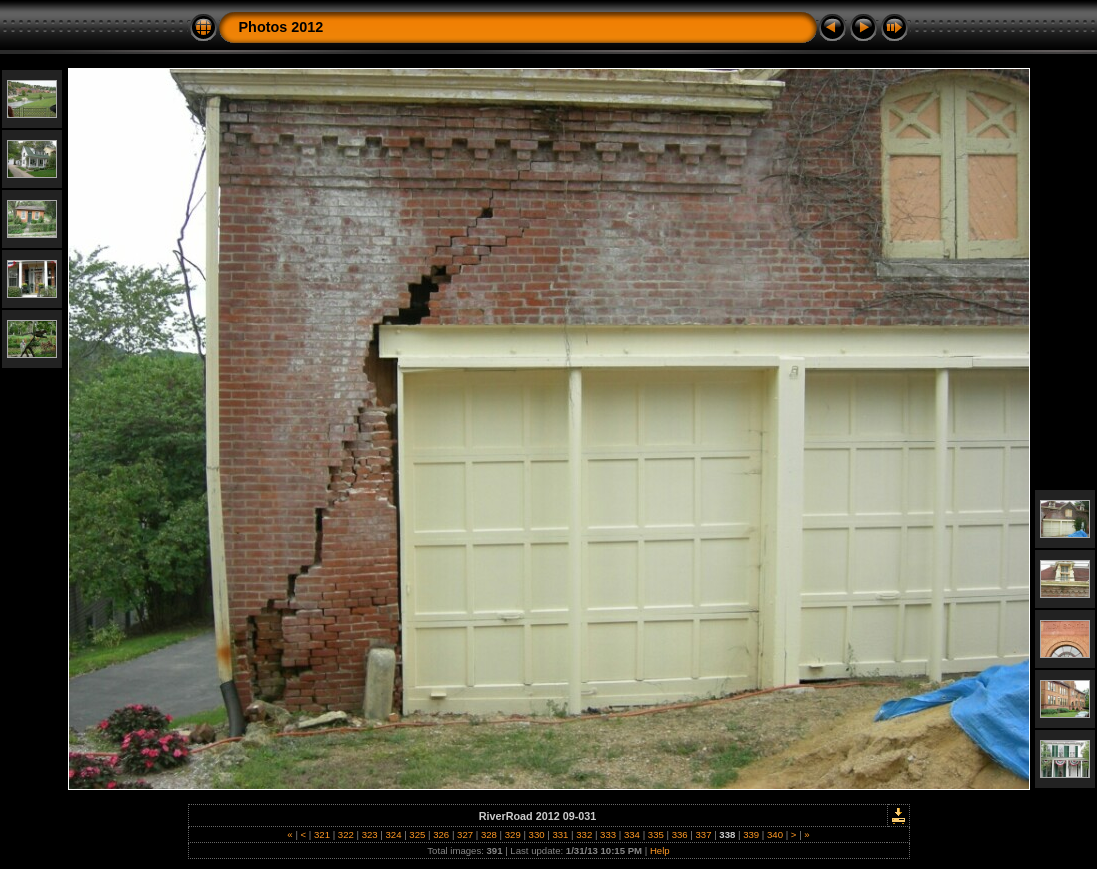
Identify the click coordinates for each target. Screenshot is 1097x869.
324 (393, 834)
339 (751, 834)
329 (512, 834)
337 (703, 834)
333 (607, 834)
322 (345, 834)
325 (417, 834)
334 (631, 834)
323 (369, 834)
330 (536, 834)
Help (660, 850)
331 (560, 834)
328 (488, 834)
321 (321, 834)
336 (679, 834)
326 (441, 834)
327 (464, 834)
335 (655, 834)
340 (774, 834)
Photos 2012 (281, 27)
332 (584, 834)
